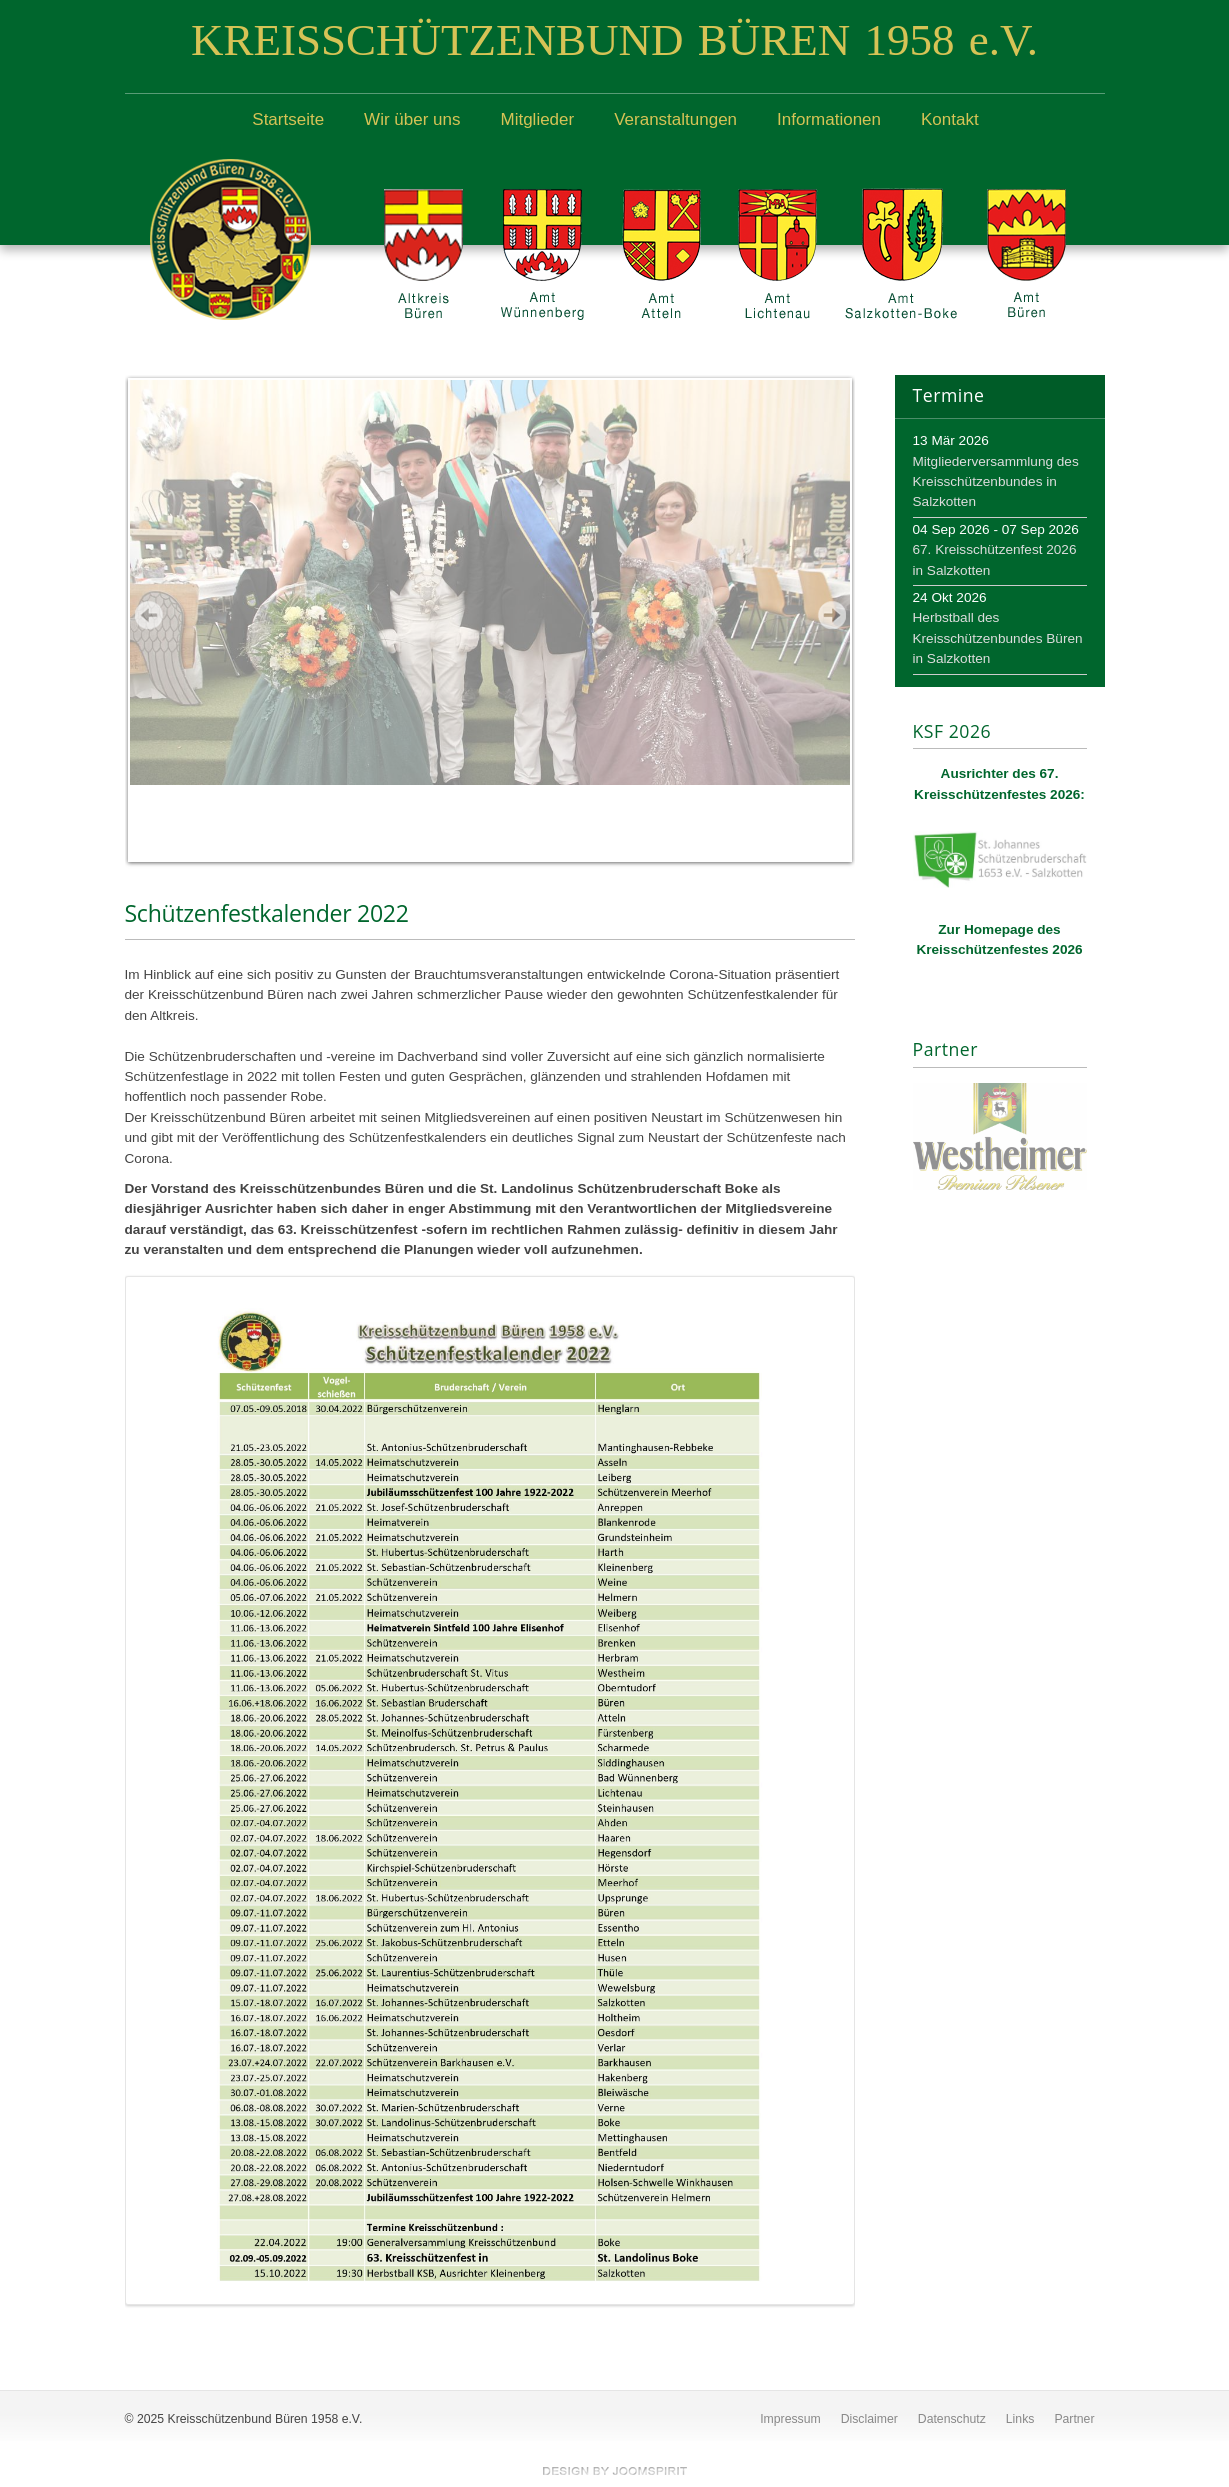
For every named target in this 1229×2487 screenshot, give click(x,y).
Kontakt (950, 119)
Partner (1074, 2419)
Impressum (790, 2419)
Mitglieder (537, 119)
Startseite (288, 119)
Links (1020, 2419)
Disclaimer (869, 2419)
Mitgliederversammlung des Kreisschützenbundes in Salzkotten (996, 482)
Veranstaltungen (675, 119)
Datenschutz (952, 2419)
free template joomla (615, 2471)
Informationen (829, 119)
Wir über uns (412, 119)
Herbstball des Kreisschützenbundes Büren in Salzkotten (998, 638)
